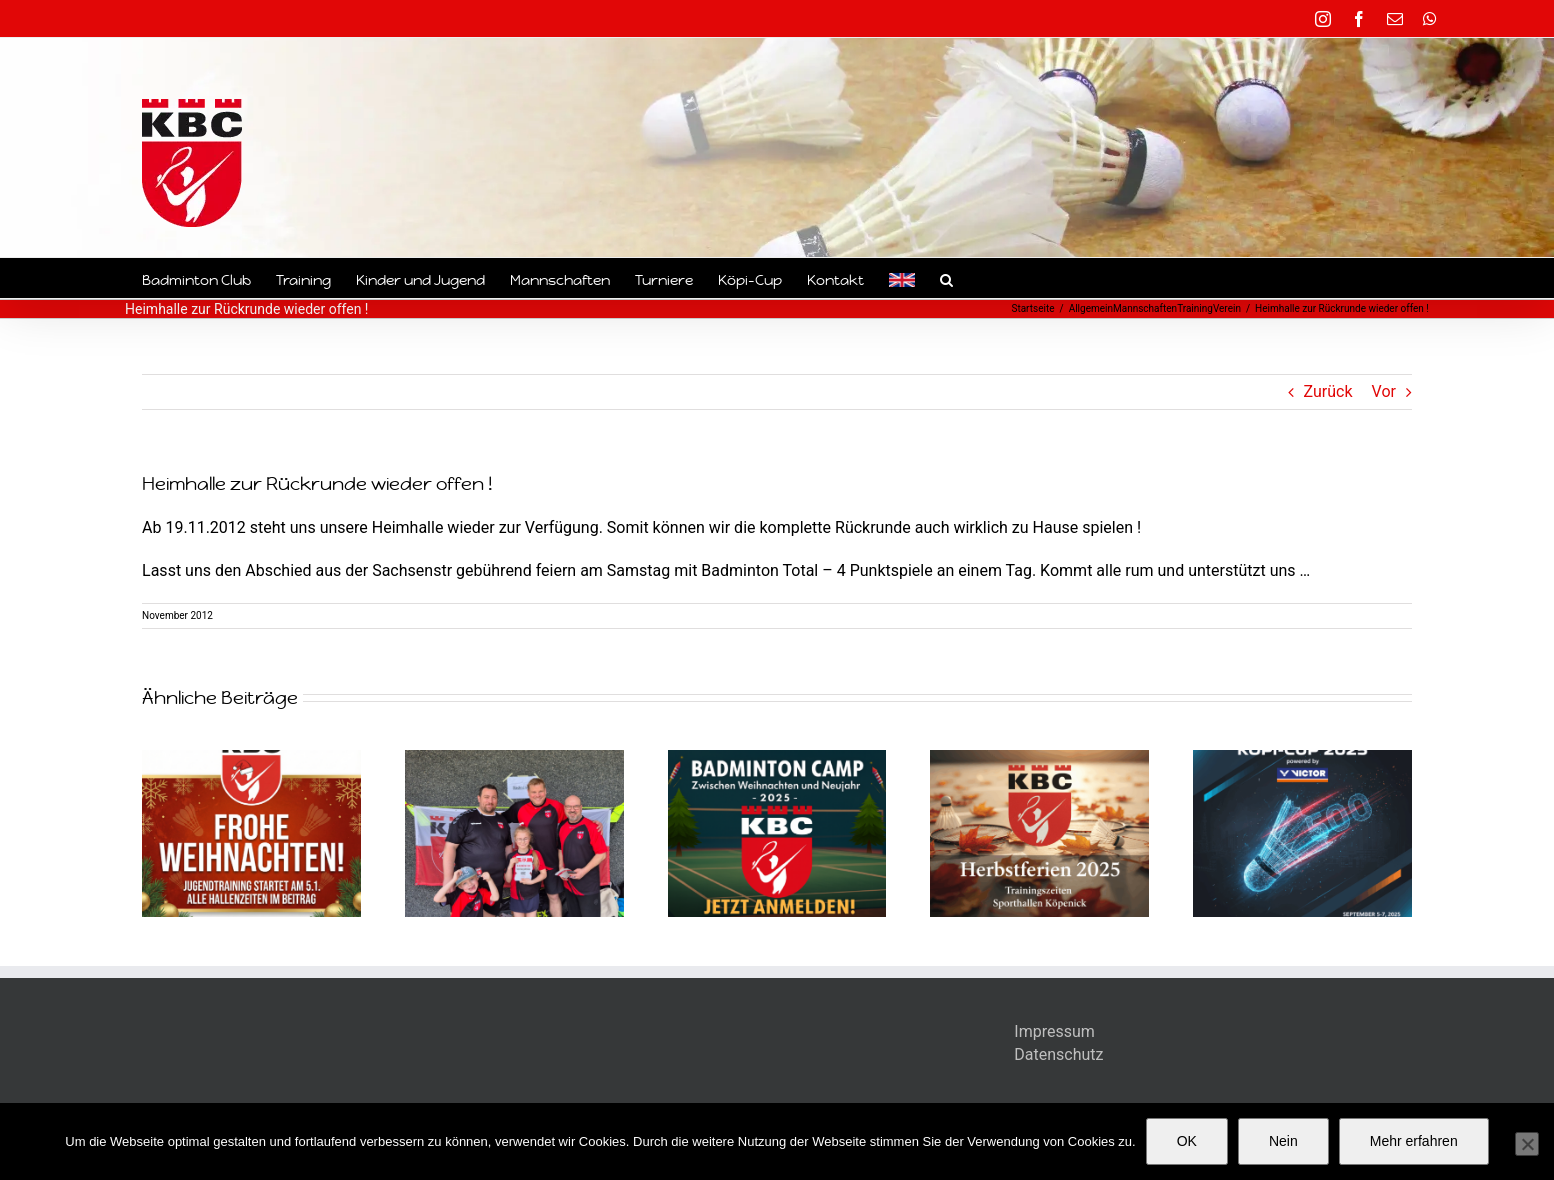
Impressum (1054, 1031)
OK (1187, 1141)
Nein (1283, 1141)
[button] (946, 278)
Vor (1384, 391)
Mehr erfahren (1414, 1141)
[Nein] (1527, 1144)
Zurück (1328, 391)
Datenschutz (1058, 1054)
